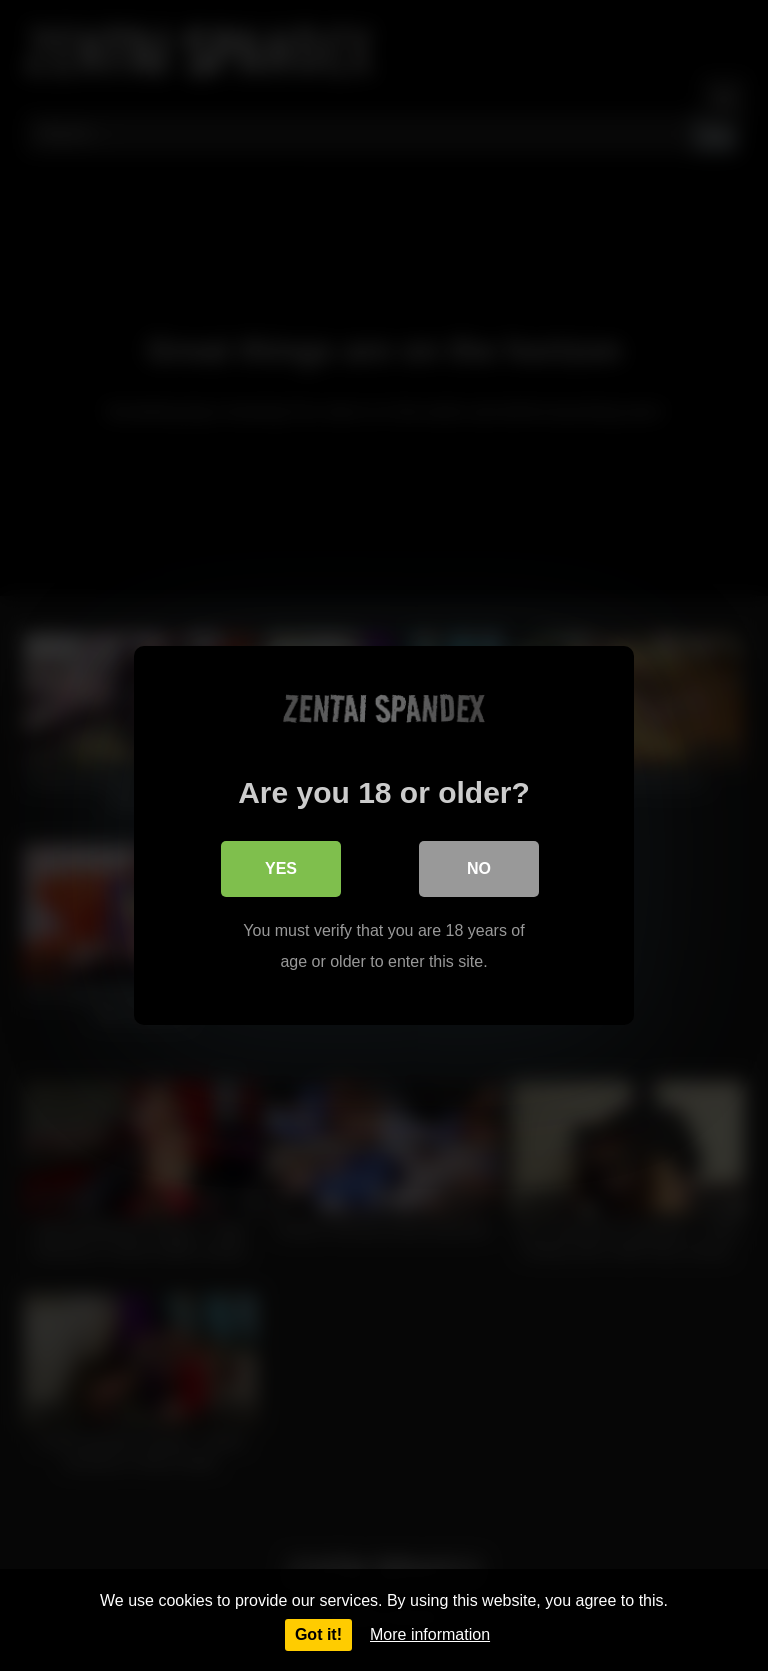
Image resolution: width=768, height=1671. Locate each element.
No (479, 868)
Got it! (318, 1634)
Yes (281, 868)
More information (430, 1634)
